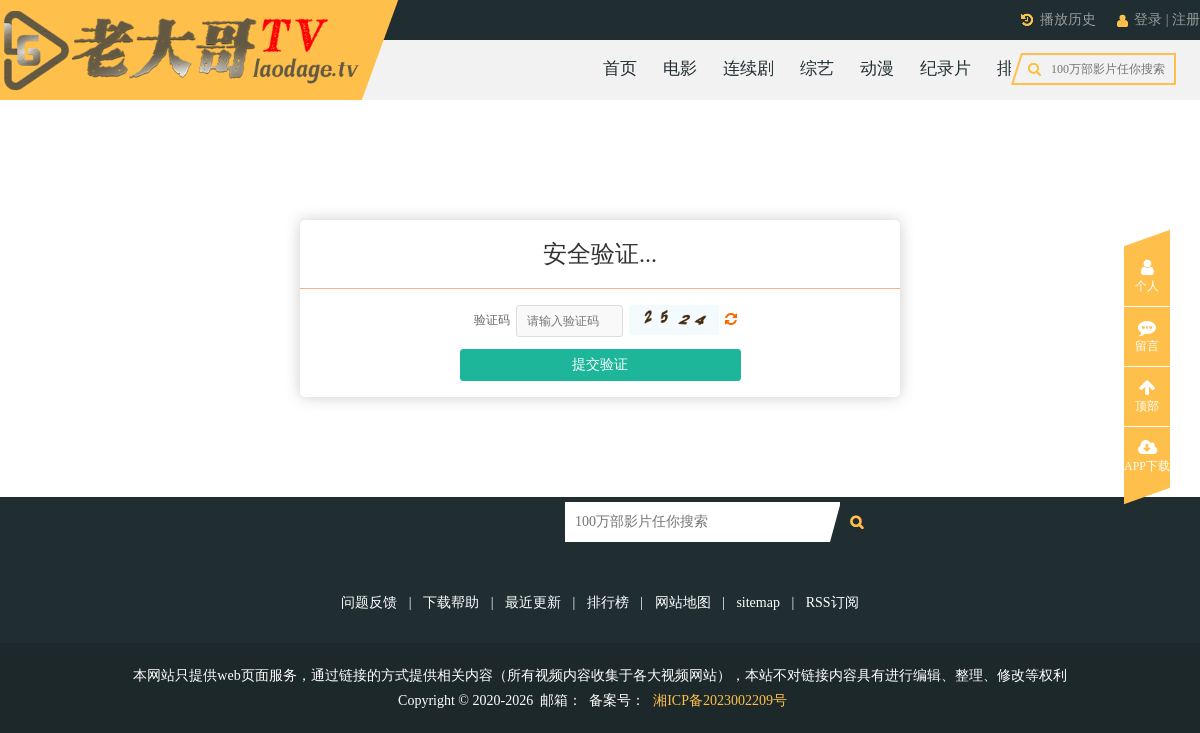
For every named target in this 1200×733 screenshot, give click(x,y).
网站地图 (683, 602)
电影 (680, 68)
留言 (1147, 336)
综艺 (817, 68)
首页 (620, 68)
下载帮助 (451, 602)
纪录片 (945, 68)
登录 (1148, 19)
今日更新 (1108, 68)
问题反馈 (371, 602)
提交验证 (600, 364)
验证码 (492, 320)
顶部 (1147, 396)
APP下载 (1147, 456)
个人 (1147, 276)
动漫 (877, 68)
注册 (1186, 19)
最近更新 (533, 602)
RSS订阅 (832, 602)
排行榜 (1022, 68)
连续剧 (748, 68)
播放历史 (1068, 19)
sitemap (758, 602)
